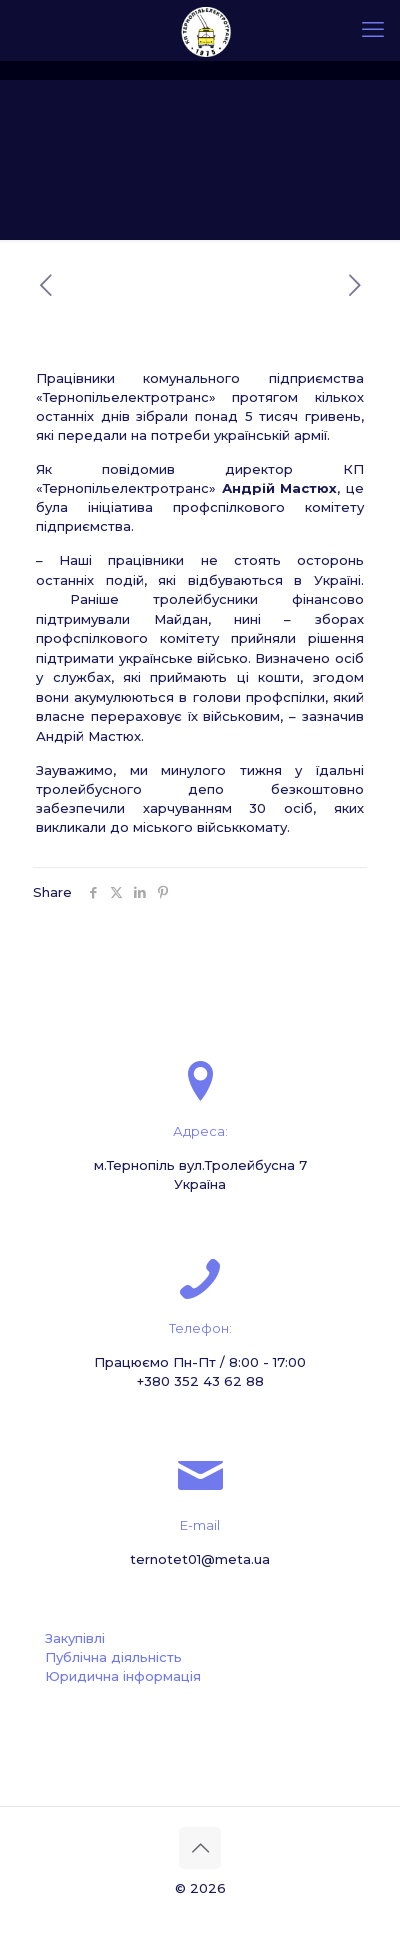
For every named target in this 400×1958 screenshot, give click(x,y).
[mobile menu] (373, 30)
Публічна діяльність (113, 1657)
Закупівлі (75, 1638)
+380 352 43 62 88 (200, 1381)
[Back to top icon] (200, 1848)
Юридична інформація (123, 1676)
